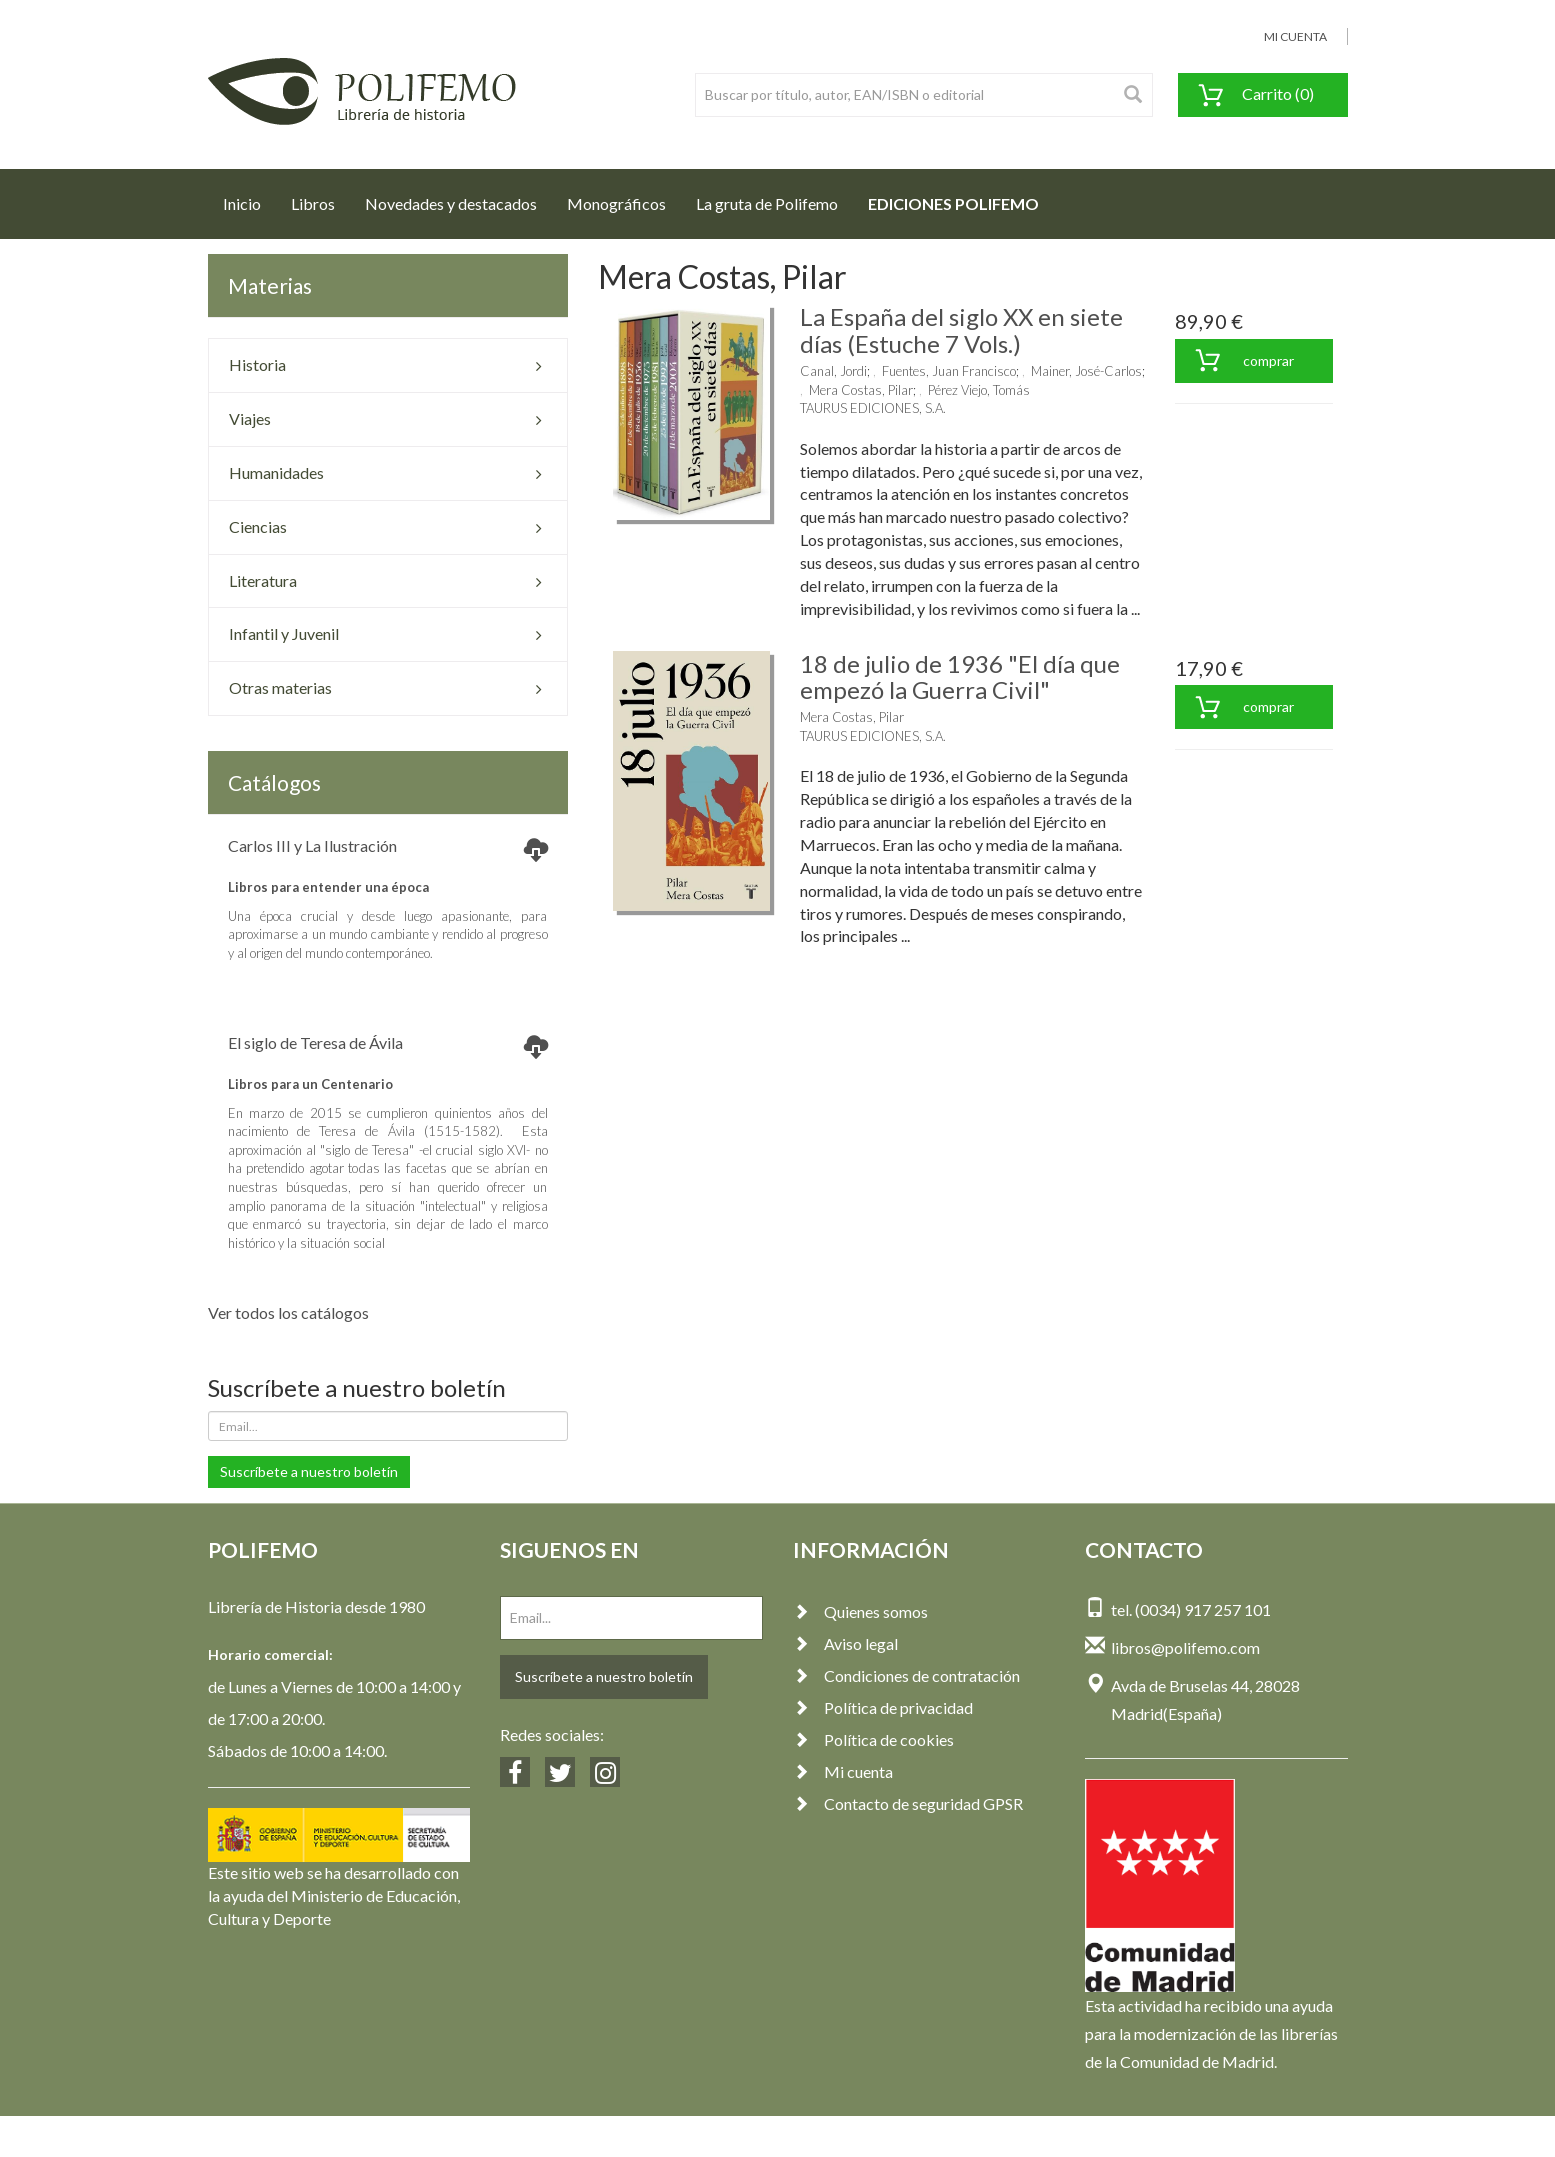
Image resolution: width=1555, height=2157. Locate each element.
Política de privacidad (883, 1707)
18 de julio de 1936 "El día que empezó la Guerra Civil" (960, 676)
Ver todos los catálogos (288, 1312)
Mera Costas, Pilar (861, 390)
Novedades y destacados (451, 203)
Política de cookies (873, 1739)
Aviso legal (845, 1643)
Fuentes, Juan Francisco (949, 371)
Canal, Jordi (833, 371)
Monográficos (616, 203)
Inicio (249, 198)
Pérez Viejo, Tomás (979, 390)
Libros (313, 203)
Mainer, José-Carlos (1086, 371)
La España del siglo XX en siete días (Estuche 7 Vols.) (961, 329)
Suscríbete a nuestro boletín (309, 1471)
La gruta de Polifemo (767, 203)
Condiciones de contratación (906, 1675)
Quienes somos (860, 1611)
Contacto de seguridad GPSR (908, 1803)
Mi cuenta (843, 1771)
